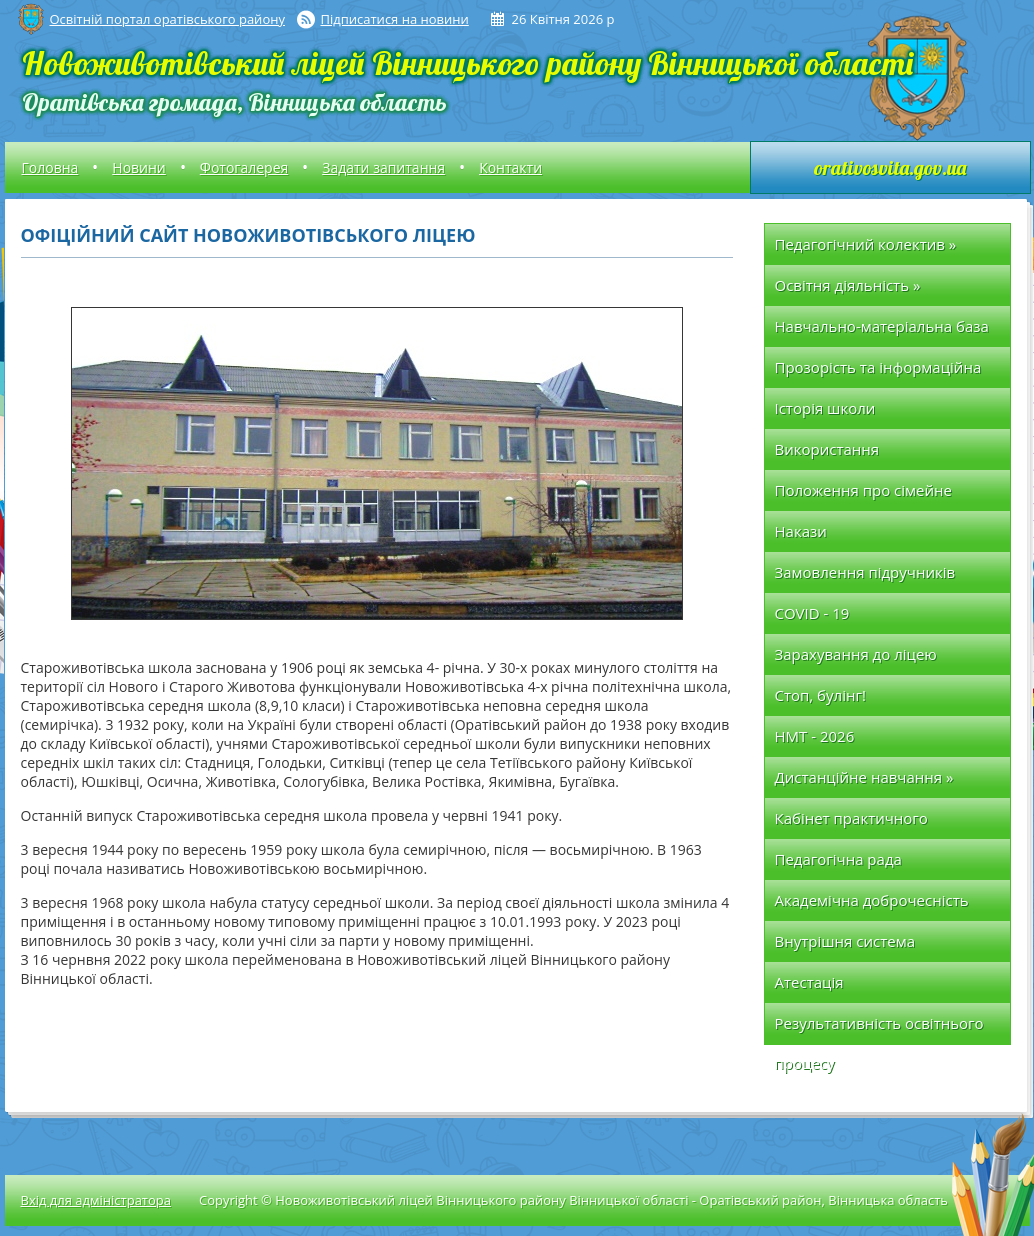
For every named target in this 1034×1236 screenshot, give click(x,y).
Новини (138, 167)
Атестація (809, 982)
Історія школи (825, 408)
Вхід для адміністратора (96, 1200)
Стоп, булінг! (820, 695)
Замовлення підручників (865, 572)
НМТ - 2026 (815, 736)
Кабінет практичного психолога (851, 823)
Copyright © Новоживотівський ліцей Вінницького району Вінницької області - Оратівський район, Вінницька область (573, 1200)
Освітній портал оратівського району (167, 19)
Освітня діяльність (848, 285)
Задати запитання (383, 167)
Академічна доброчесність (872, 900)
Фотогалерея (244, 167)
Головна (50, 167)
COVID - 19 (812, 613)
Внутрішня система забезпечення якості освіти (874, 946)
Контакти (510, 167)
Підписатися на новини (395, 19)
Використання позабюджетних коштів (860, 454)
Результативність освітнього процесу (879, 1028)
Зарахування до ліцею (856, 654)
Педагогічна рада (838, 859)
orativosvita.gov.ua (890, 167)
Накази (801, 531)
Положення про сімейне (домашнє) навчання (863, 495)
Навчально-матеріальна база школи (882, 331)
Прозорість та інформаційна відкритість (878, 372)
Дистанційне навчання (864, 777)
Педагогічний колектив (866, 244)
